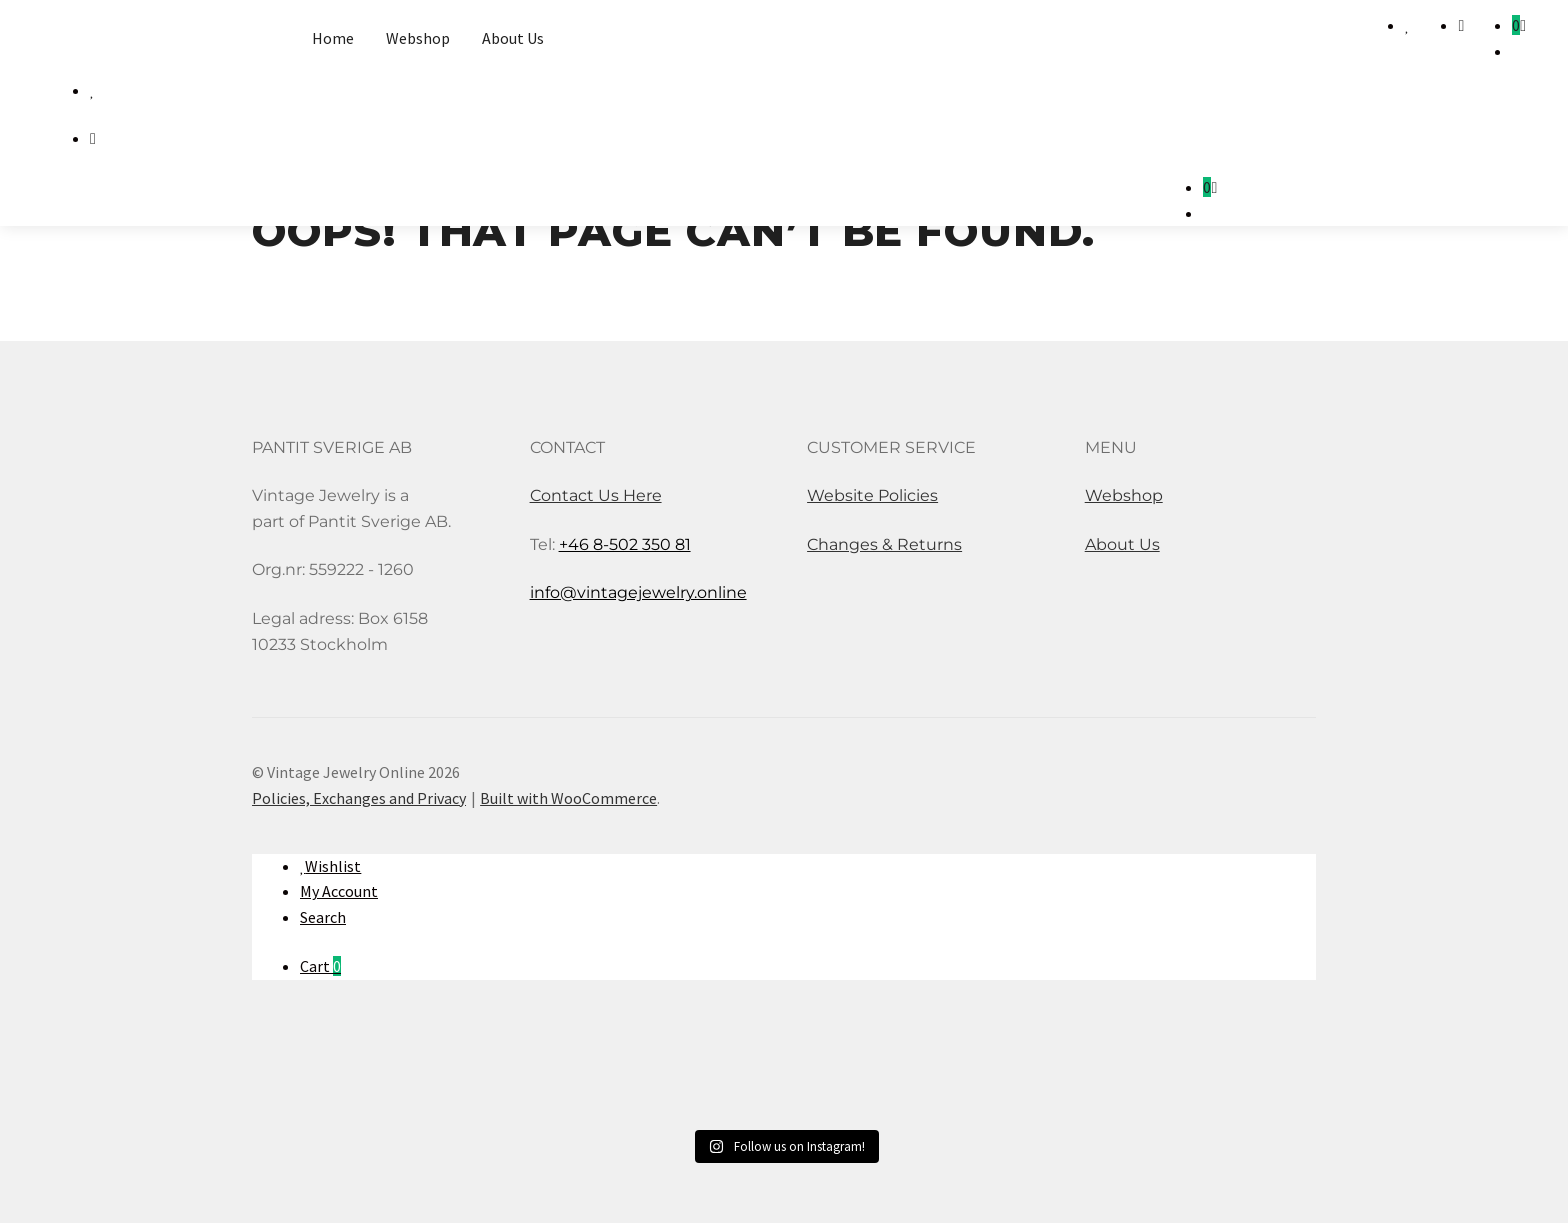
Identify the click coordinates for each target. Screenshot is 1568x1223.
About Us (513, 38)
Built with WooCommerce (568, 798)
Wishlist (333, 866)
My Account (339, 891)
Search (323, 917)
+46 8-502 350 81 (625, 544)
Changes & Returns (884, 544)
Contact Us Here (596, 495)
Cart (320, 966)
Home (333, 38)
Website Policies (872, 495)
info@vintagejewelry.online (638, 592)
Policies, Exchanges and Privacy (359, 798)
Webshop (418, 38)
